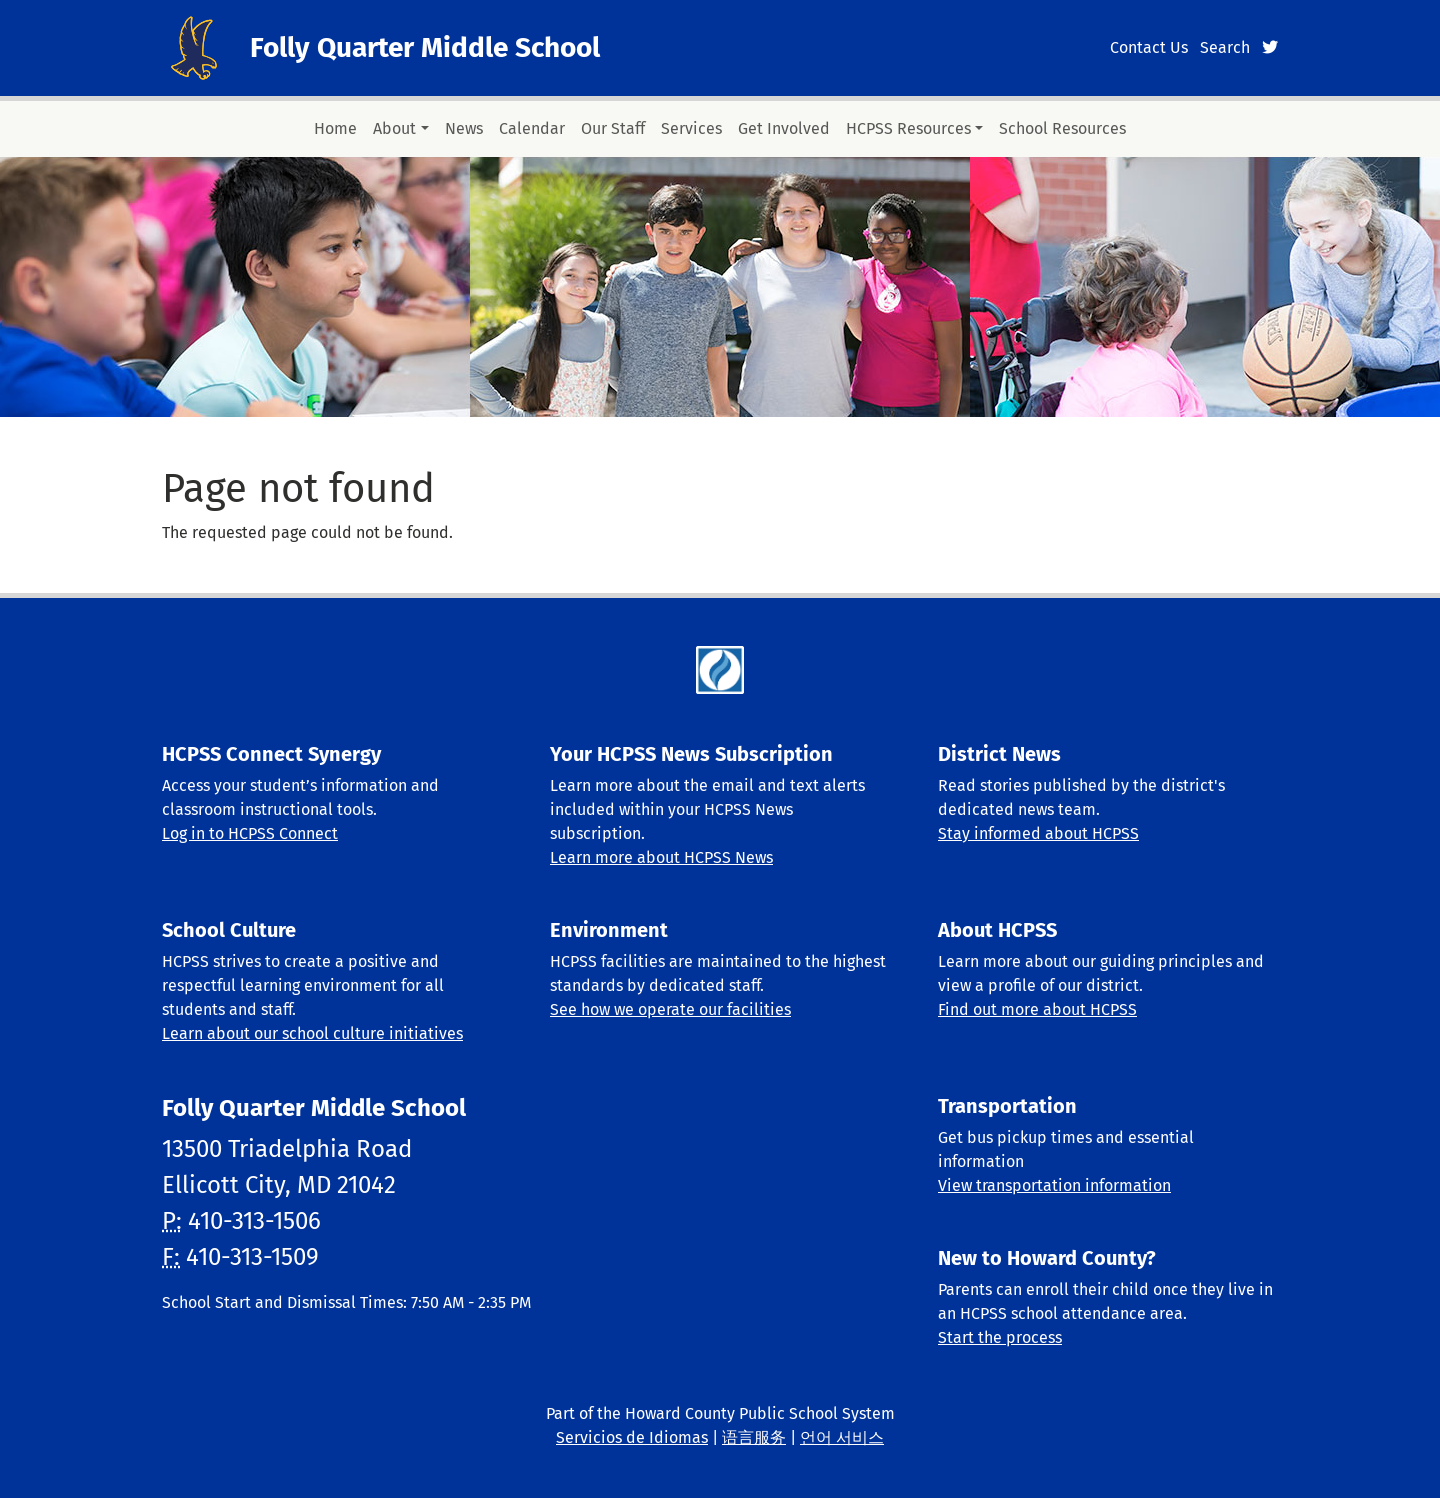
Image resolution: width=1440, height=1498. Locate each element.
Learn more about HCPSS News (661, 857)
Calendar (532, 128)
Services (691, 128)
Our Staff (613, 128)
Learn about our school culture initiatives (312, 1033)
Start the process (1000, 1337)
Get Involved (784, 128)
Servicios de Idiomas (632, 1437)
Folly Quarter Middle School (425, 47)
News (464, 128)
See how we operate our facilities (670, 1009)
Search (1225, 47)
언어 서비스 (842, 1437)
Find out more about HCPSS (1037, 1009)
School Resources (1062, 128)
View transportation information (1054, 1185)
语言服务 (754, 1437)
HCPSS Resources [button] (908, 128)
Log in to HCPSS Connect (250, 833)
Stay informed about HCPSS (1038, 833)
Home (335, 128)
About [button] (394, 128)
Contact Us (1149, 47)
